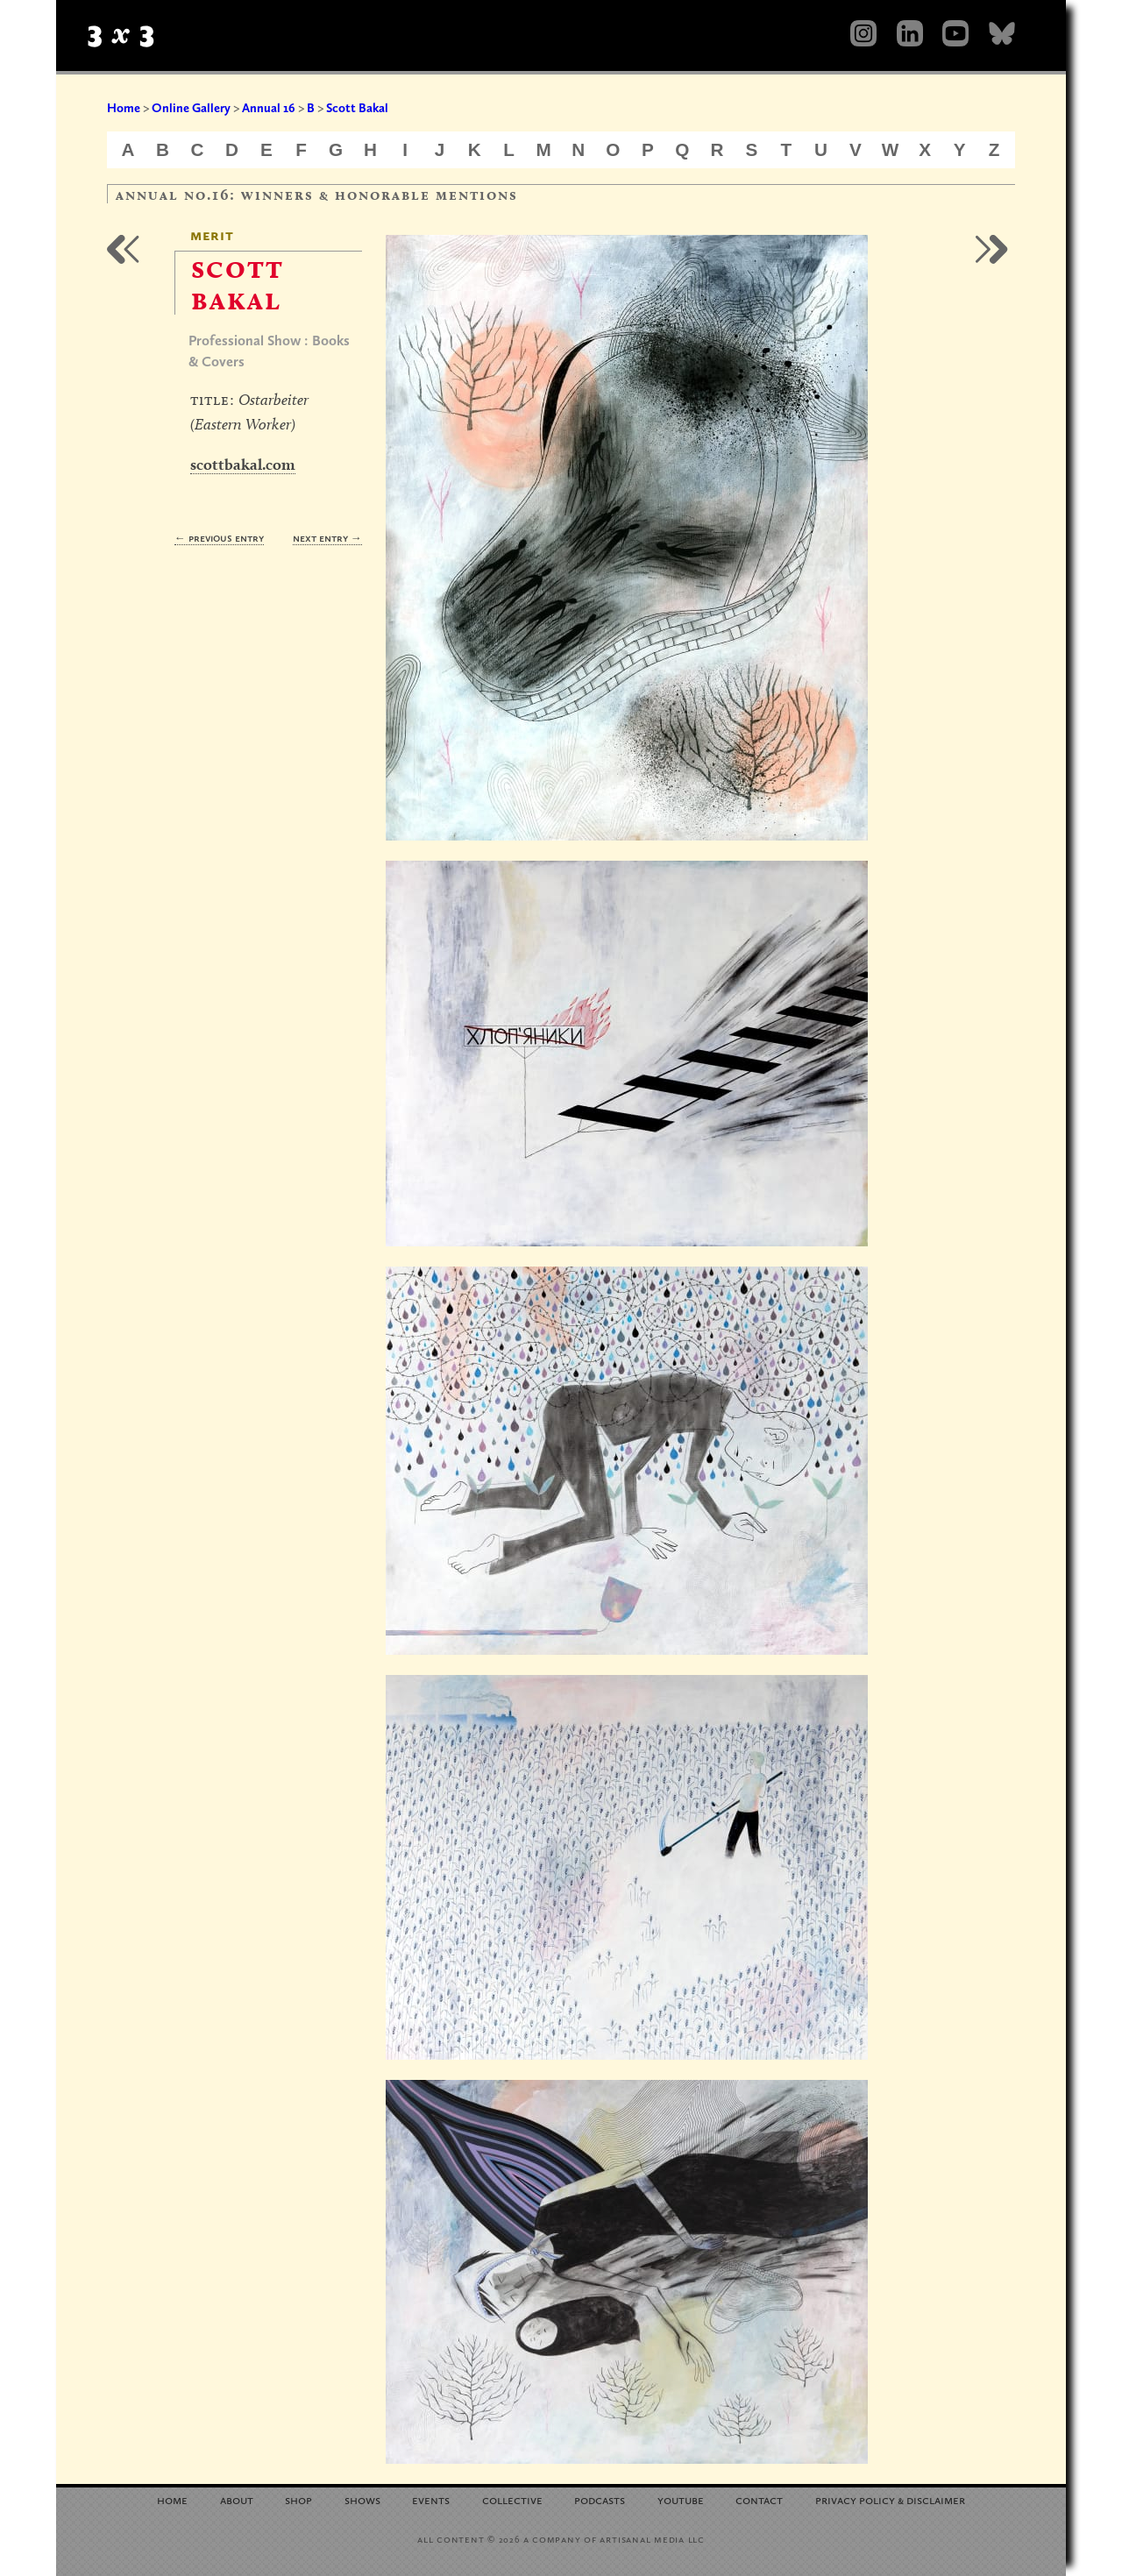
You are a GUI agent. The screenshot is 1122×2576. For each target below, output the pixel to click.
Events (431, 2499)
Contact (759, 2499)
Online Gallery (191, 108)
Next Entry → (327, 537)
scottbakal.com (242, 464)
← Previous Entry (219, 537)
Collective (512, 2499)
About (236, 2499)
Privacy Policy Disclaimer (890, 2499)
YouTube (680, 2499)
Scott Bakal (357, 108)
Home (123, 108)
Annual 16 (268, 108)
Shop (298, 2499)
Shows (362, 2499)
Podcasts (599, 2499)
